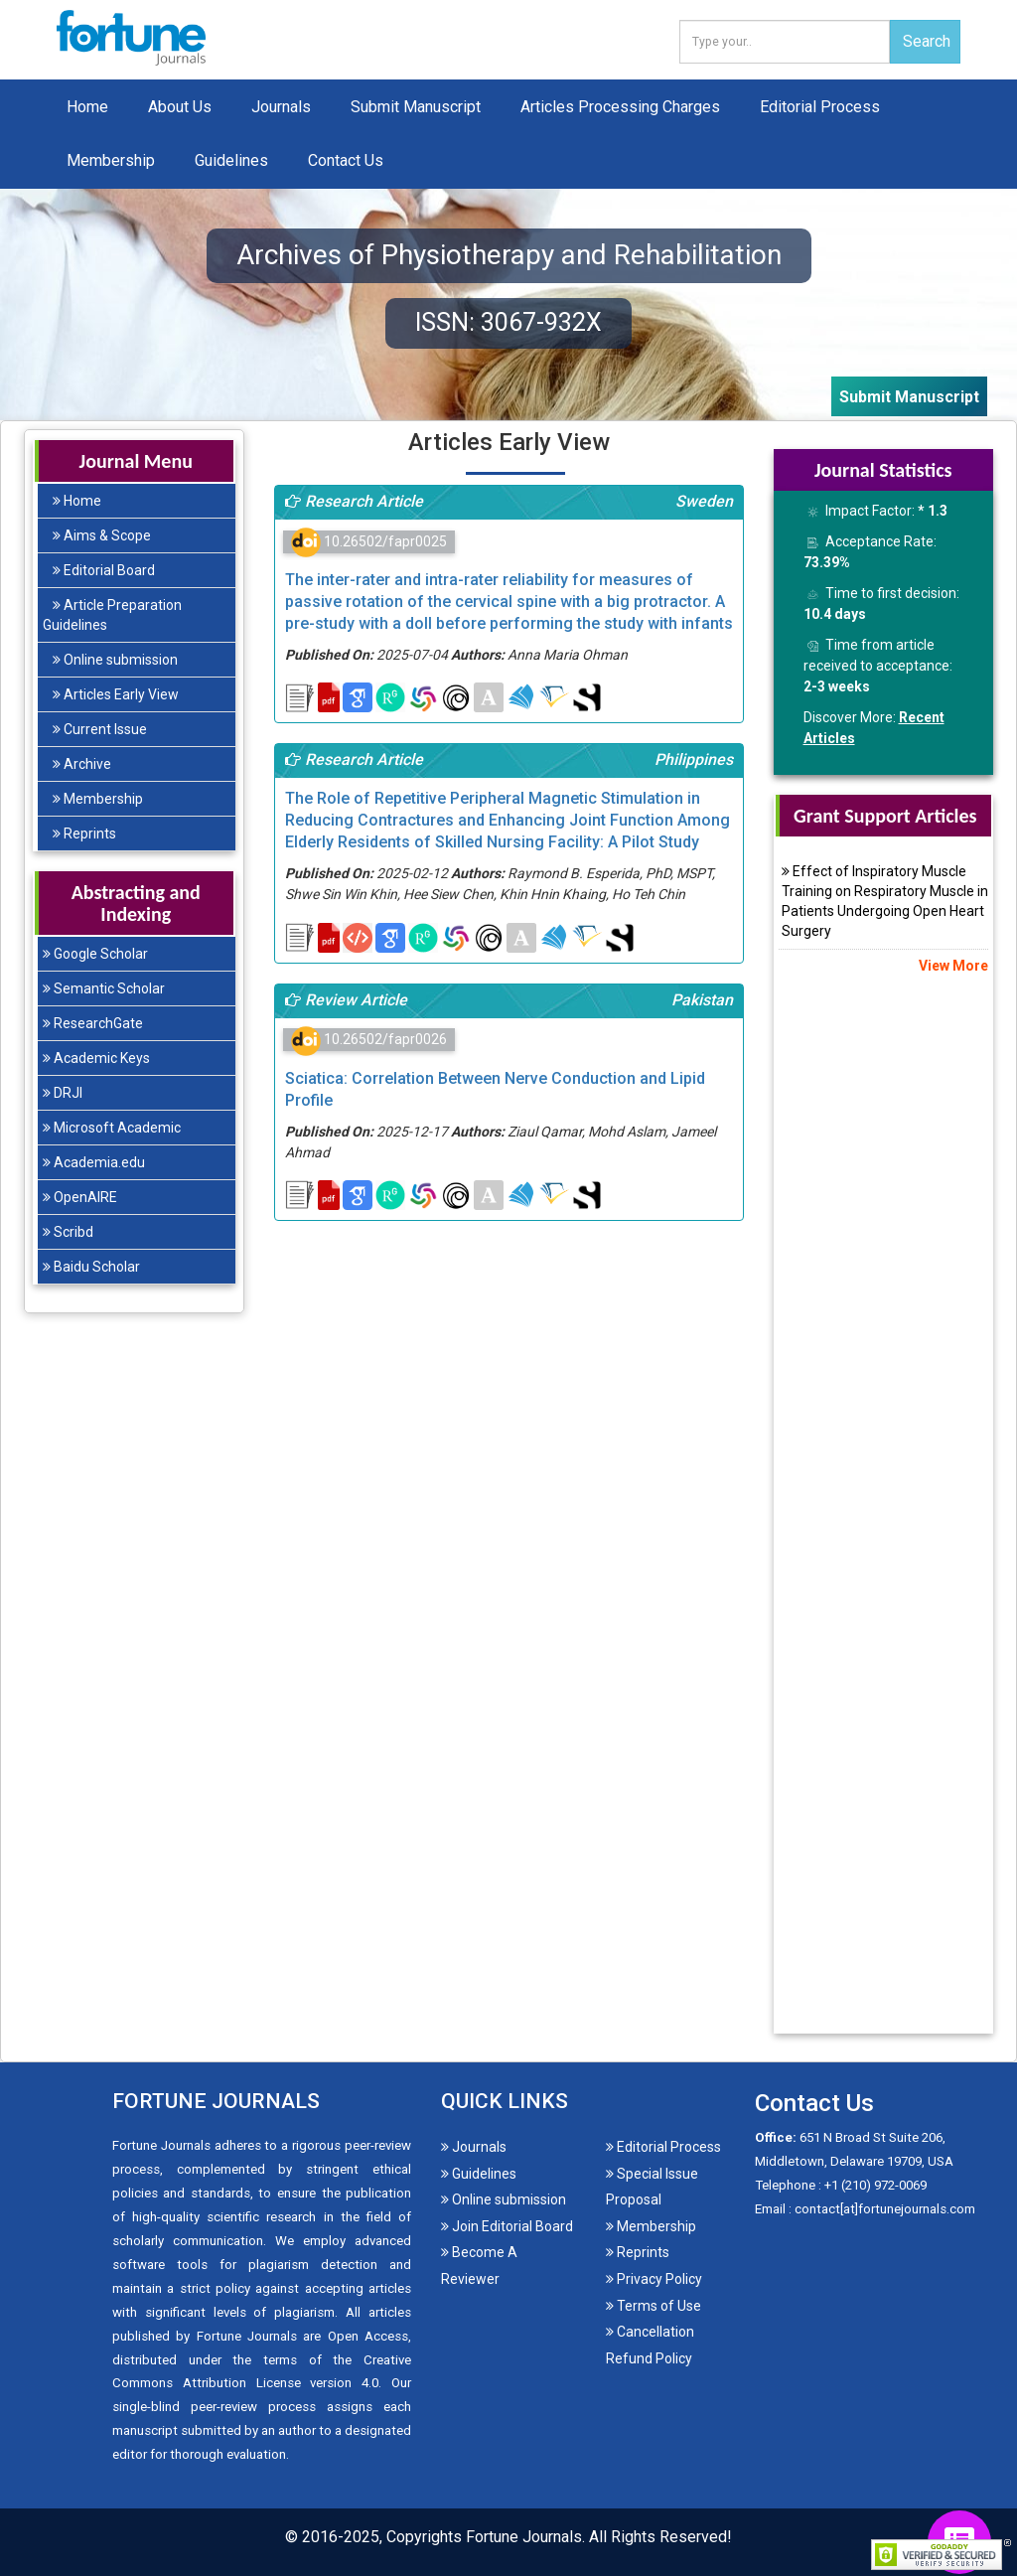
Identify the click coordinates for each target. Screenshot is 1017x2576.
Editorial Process (820, 106)
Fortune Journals (524, 2536)
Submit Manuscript (416, 106)
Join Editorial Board (507, 2226)
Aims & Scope (102, 535)
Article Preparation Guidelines (112, 615)
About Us (180, 106)
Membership (111, 160)
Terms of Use (653, 2306)
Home (87, 106)
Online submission (115, 660)
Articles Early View (116, 694)
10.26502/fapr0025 (369, 541)
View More (952, 966)
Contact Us (345, 160)
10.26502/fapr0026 (369, 1039)
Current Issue (100, 729)
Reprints (84, 833)
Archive (82, 764)
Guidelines (231, 160)
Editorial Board (104, 570)
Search (926, 41)
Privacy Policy (654, 2279)
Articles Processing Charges (620, 106)
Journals (281, 106)
